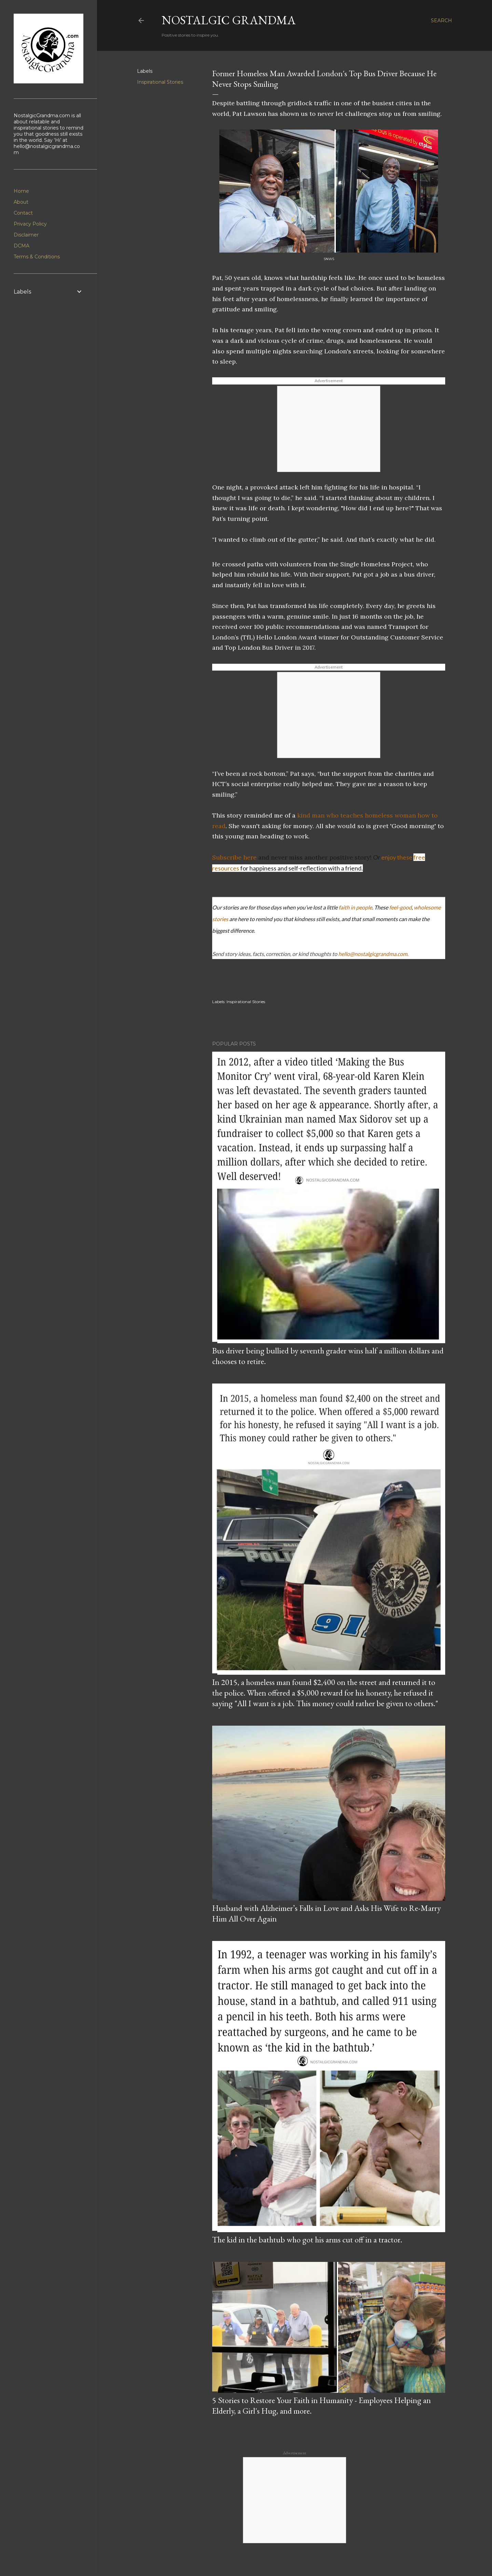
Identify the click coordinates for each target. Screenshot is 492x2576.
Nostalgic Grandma (229, 20)
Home (21, 191)
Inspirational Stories (160, 82)
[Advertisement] (328, 429)
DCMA (21, 246)
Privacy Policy (30, 224)
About (21, 202)
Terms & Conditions (37, 257)
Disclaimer (26, 235)
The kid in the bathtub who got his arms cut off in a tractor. (307, 2239)
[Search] (441, 20)
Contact (23, 213)
